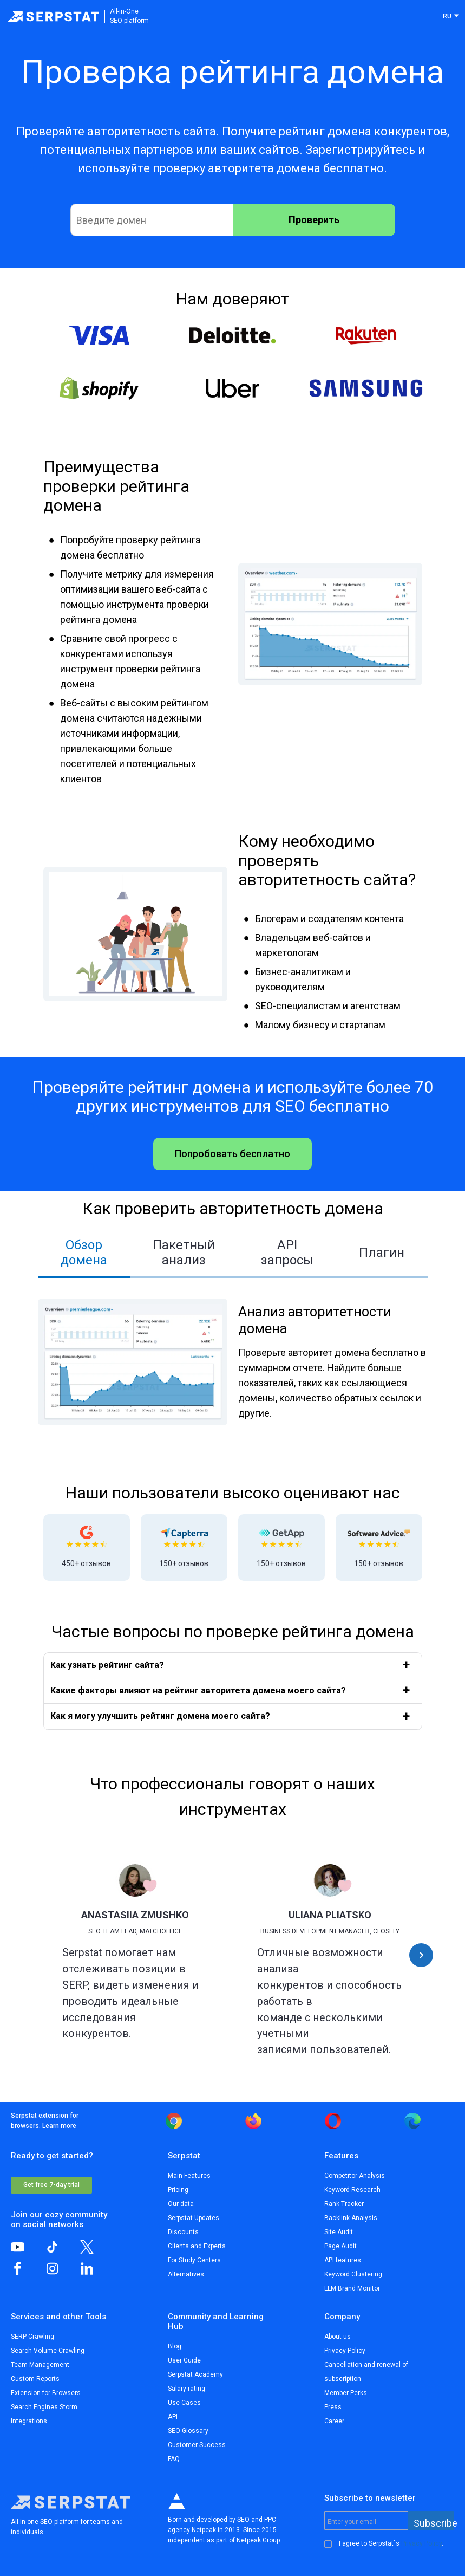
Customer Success (197, 2445)
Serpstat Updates (193, 2218)
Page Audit (340, 2246)
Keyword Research (352, 2190)
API (173, 2417)
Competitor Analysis (354, 2175)
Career (334, 2421)
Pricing (178, 2190)
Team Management (40, 2365)
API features (342, 2260)
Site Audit (338, 2232)
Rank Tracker (344, 2204)
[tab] (84, 1253)
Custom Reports (35, 2379)
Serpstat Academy (195, 2374)
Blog (174, 2346)
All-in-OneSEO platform (129, 16)
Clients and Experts (197, 2246)
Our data (181, 2204)
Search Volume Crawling (47, 2350)
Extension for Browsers (46, 2393)
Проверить (314, 219)
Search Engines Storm (44, 2407)
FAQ (174, 2459)
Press (333, 2407)
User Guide (184, 2360)
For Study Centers (194, 2260)
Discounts (183, 2232)
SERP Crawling (32, 2336)
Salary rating (186, 2388)
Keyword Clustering (353, 2274)
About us (337, 2336)
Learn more (59, 2126)
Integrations (29, 2421)
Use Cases (184, 2402)
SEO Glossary (188, 2431)
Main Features (189, 2175)
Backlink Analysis (350, 2218)
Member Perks (345, 2393)
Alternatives (186, 2274)
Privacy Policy (344, 2350)
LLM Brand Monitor (352, 2288)
